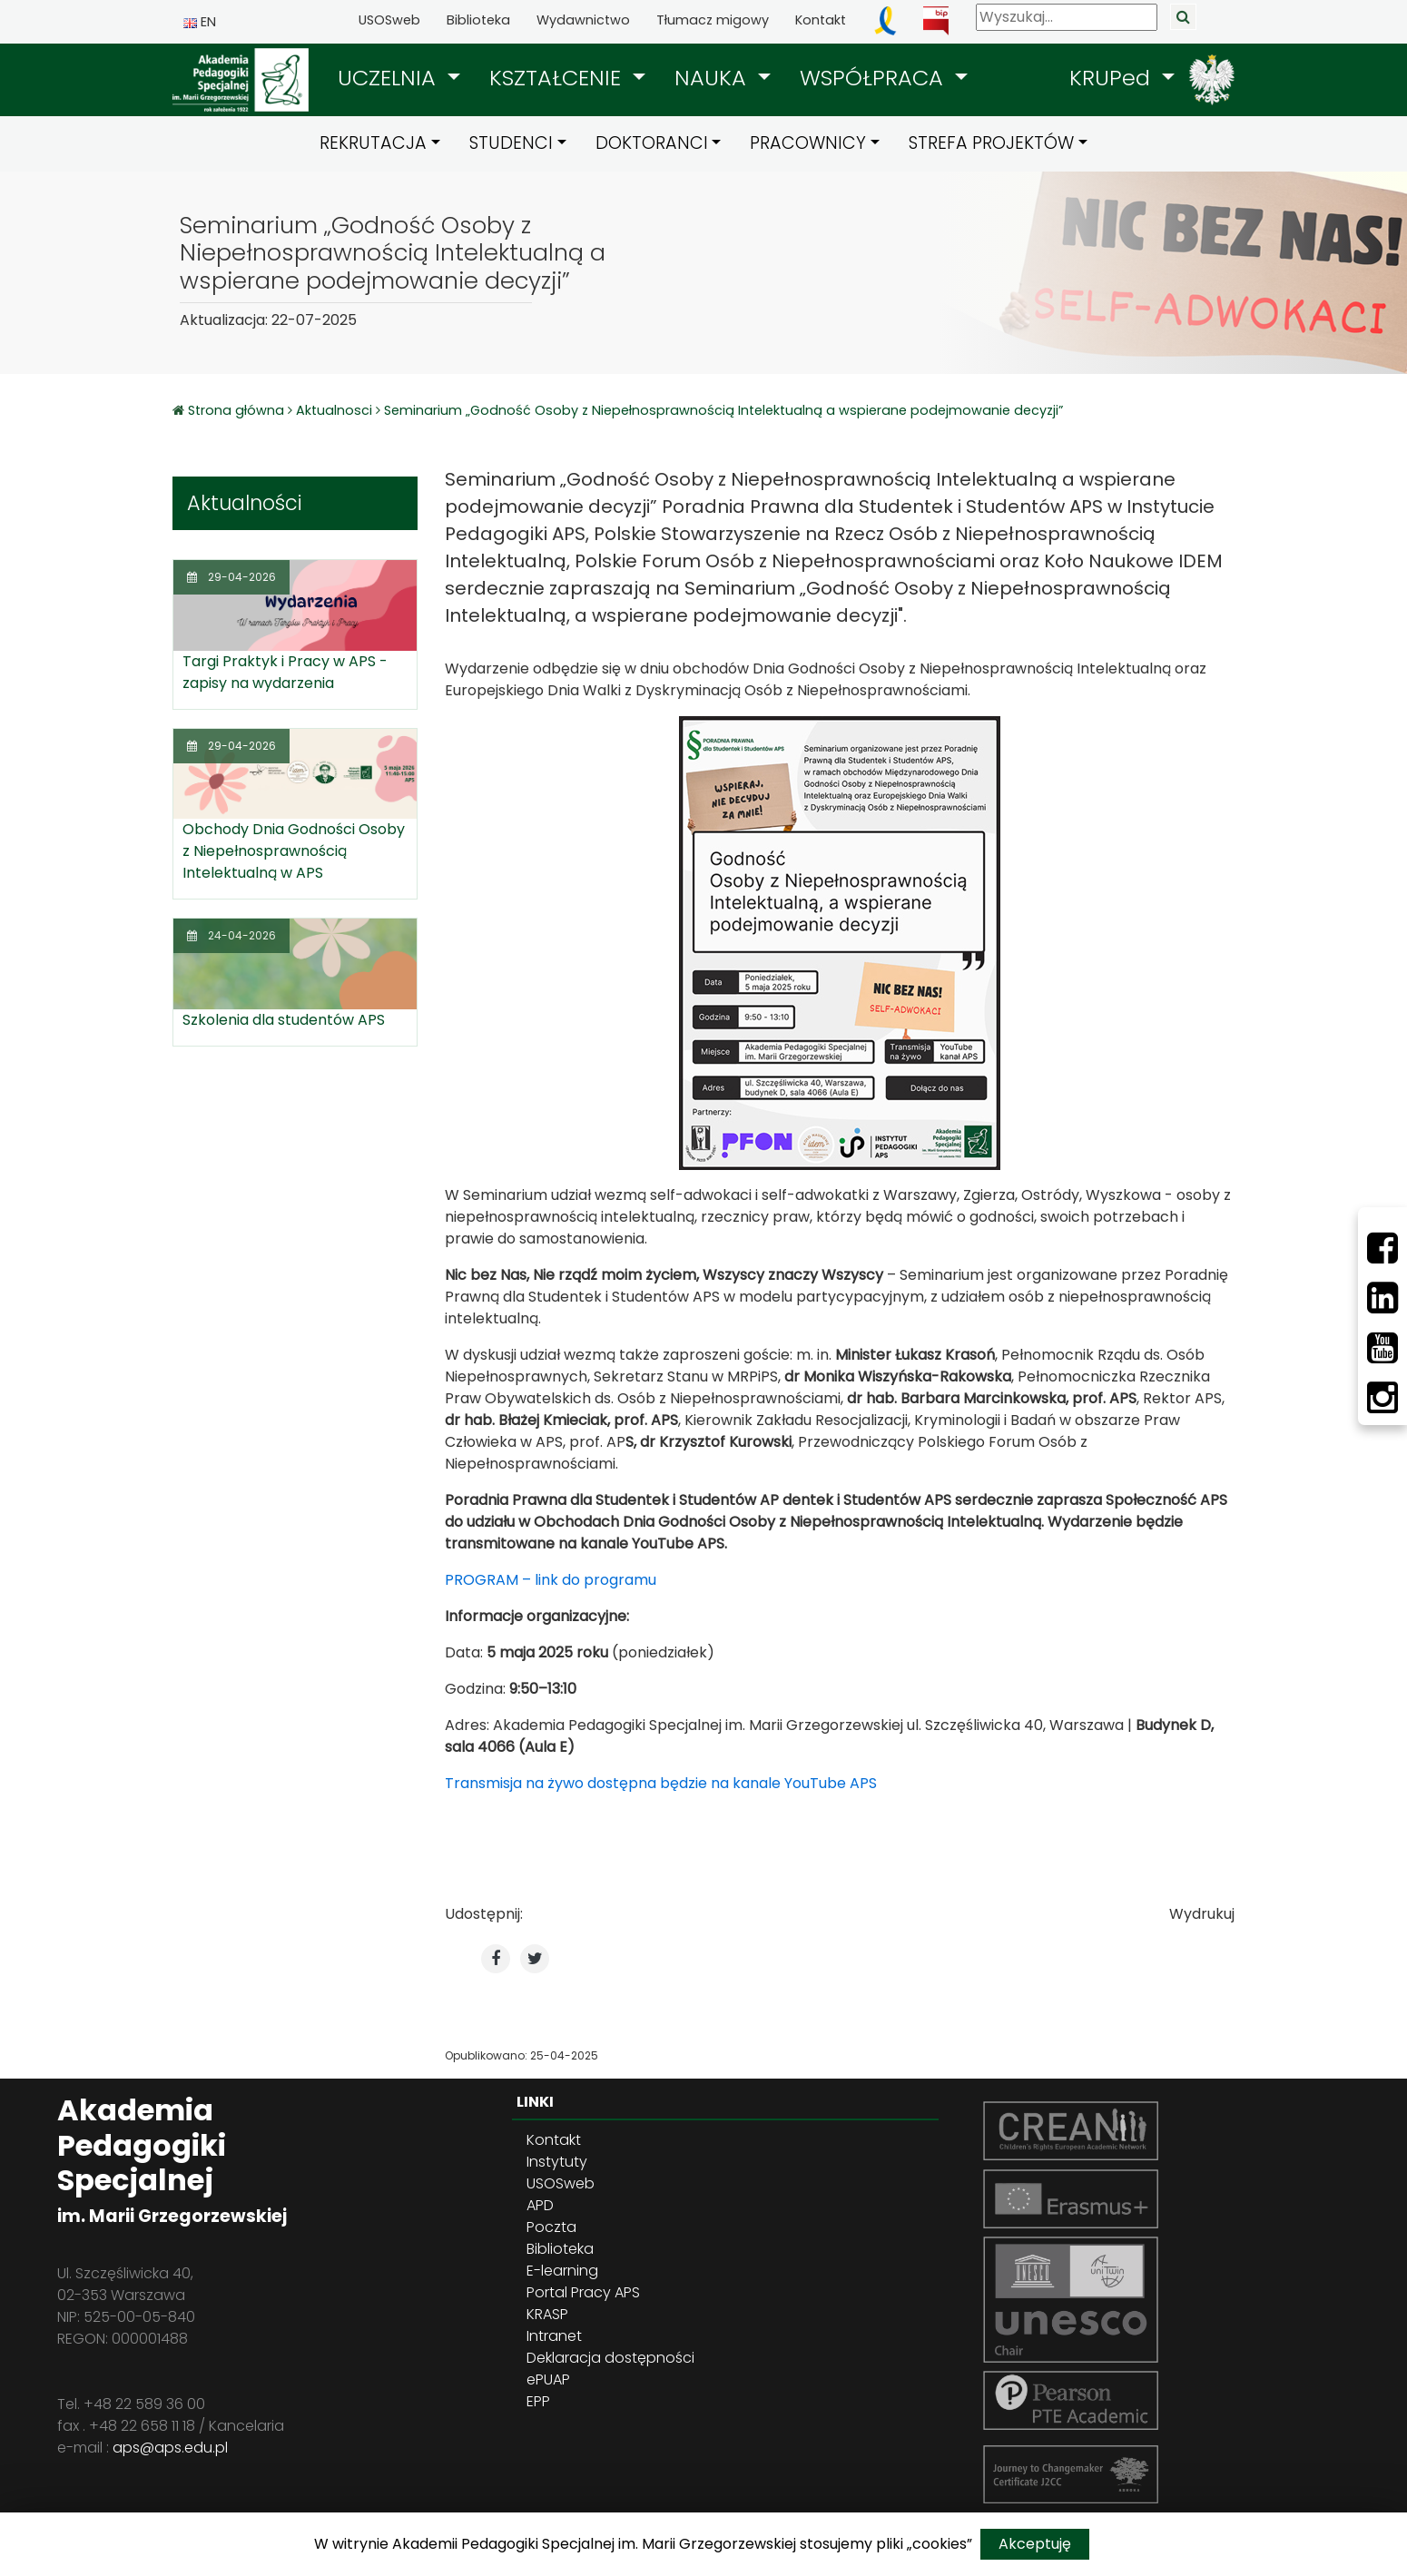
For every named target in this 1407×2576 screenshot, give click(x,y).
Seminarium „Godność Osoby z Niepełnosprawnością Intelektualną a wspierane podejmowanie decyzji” (723, 410)
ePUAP (548, 2379)
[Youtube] (1382, 1348)
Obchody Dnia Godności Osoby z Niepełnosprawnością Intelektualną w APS (293, 851)
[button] (399, 78)
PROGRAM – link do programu (550, 1579)
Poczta (551, 2227)
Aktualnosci (334, 410)
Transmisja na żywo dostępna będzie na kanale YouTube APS (661, 1783)
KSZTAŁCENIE (558, 78)
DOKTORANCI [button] (651, 143)
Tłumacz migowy (712, 20)
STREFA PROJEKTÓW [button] (991, 143)
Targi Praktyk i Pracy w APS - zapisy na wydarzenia (285, 672)
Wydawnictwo (583, 20)
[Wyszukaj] (1066, 17)
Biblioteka (478, 20)
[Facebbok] (1382, 1248)
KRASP (547, 2314)
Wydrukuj (1202, 1913)
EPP (538, 2401)
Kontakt (820, 20)
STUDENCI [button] (511, 143)
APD (540, 2205)
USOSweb (389, 20)
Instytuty (556, 2161)
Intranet (554, 2335)
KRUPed (1112, 78)
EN (199, 22)
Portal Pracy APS (583, 2292)
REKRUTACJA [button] (373, 143)
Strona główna (238, 410)
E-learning (562, 2270)
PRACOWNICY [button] (808, 143)
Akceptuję (1035, 2543)
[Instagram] (1382, 1398)
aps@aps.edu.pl (170, 2447)
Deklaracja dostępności (610, 2357)
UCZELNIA (390, 78)
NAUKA (713, 78)
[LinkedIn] (1382, 1298)
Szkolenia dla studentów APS (283, 1019)
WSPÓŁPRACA (874, 78)
